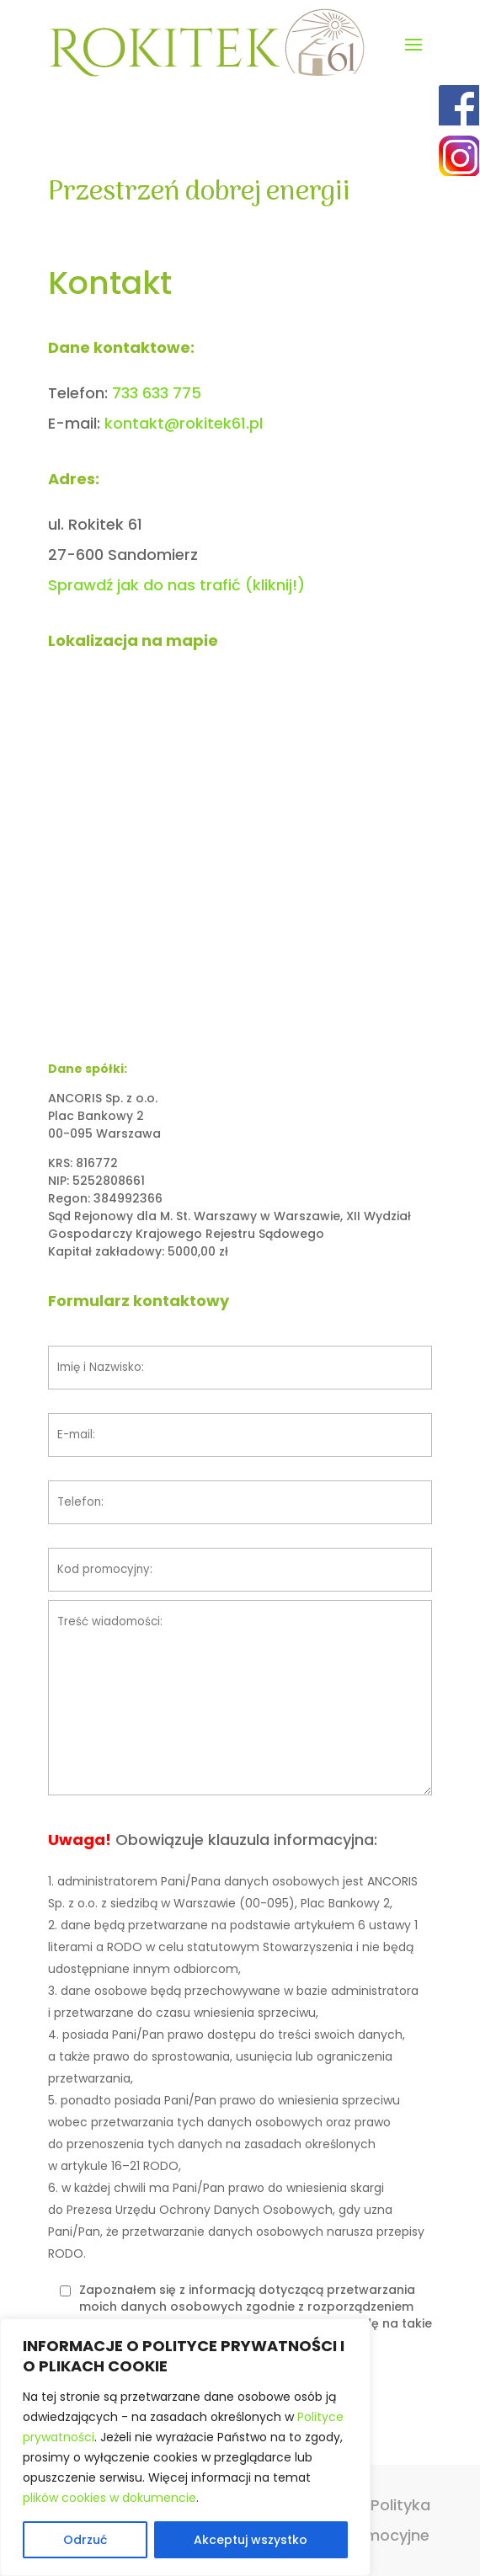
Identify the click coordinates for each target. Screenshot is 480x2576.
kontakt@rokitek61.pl (183, 423)
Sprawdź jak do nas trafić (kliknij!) (176, 584)
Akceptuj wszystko (250, 2539)
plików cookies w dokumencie (109, 2497)
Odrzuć (85, 2539)
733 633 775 (156, 392)
